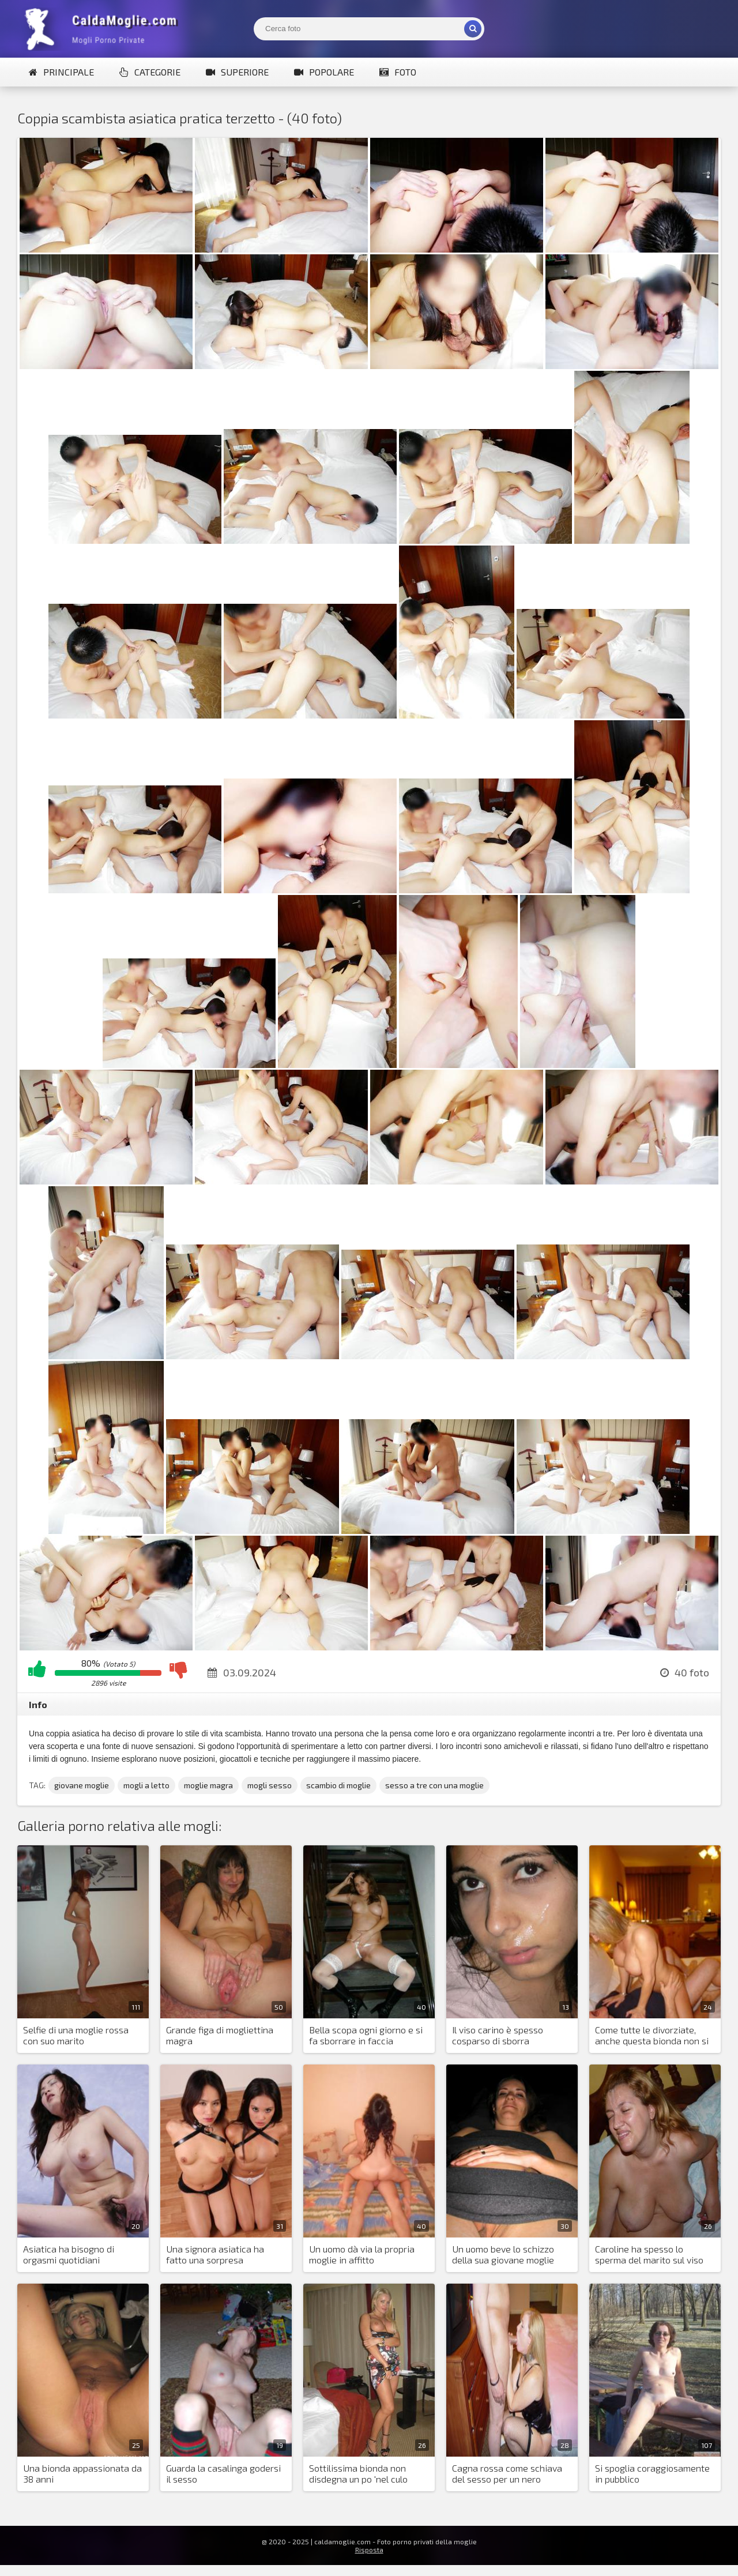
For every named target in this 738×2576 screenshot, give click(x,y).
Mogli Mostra (103, 29)
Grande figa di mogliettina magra (219, 2035)
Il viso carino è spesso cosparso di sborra (497, 2035)
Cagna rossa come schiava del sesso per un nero (507, 2473)
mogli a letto (146, 1785)
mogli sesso (269, 1785)
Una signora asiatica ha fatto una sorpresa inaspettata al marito (215, 2254)
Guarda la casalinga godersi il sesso (223, 2473)
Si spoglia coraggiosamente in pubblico (652, 2473)
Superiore (237, 71)
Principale (61, 71)
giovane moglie (81, 1785)
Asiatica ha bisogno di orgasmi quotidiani (68, 2254)
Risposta (369, 2549)
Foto (397, 71)
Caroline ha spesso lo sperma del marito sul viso (649, 2254)
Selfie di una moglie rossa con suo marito (76, 2035)
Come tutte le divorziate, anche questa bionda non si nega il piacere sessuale (652, 2035)
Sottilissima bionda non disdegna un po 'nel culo (358, 2473)
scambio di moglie (338, 1785)
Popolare (324, 71)
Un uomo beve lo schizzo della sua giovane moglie (503, 2254)
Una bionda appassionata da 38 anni (82, 2473)
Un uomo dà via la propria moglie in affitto (362, 2254)
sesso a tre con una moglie (434, 1785)
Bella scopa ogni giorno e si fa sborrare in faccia (366, 2035)
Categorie (149, 71)
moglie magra (208, 1785)
